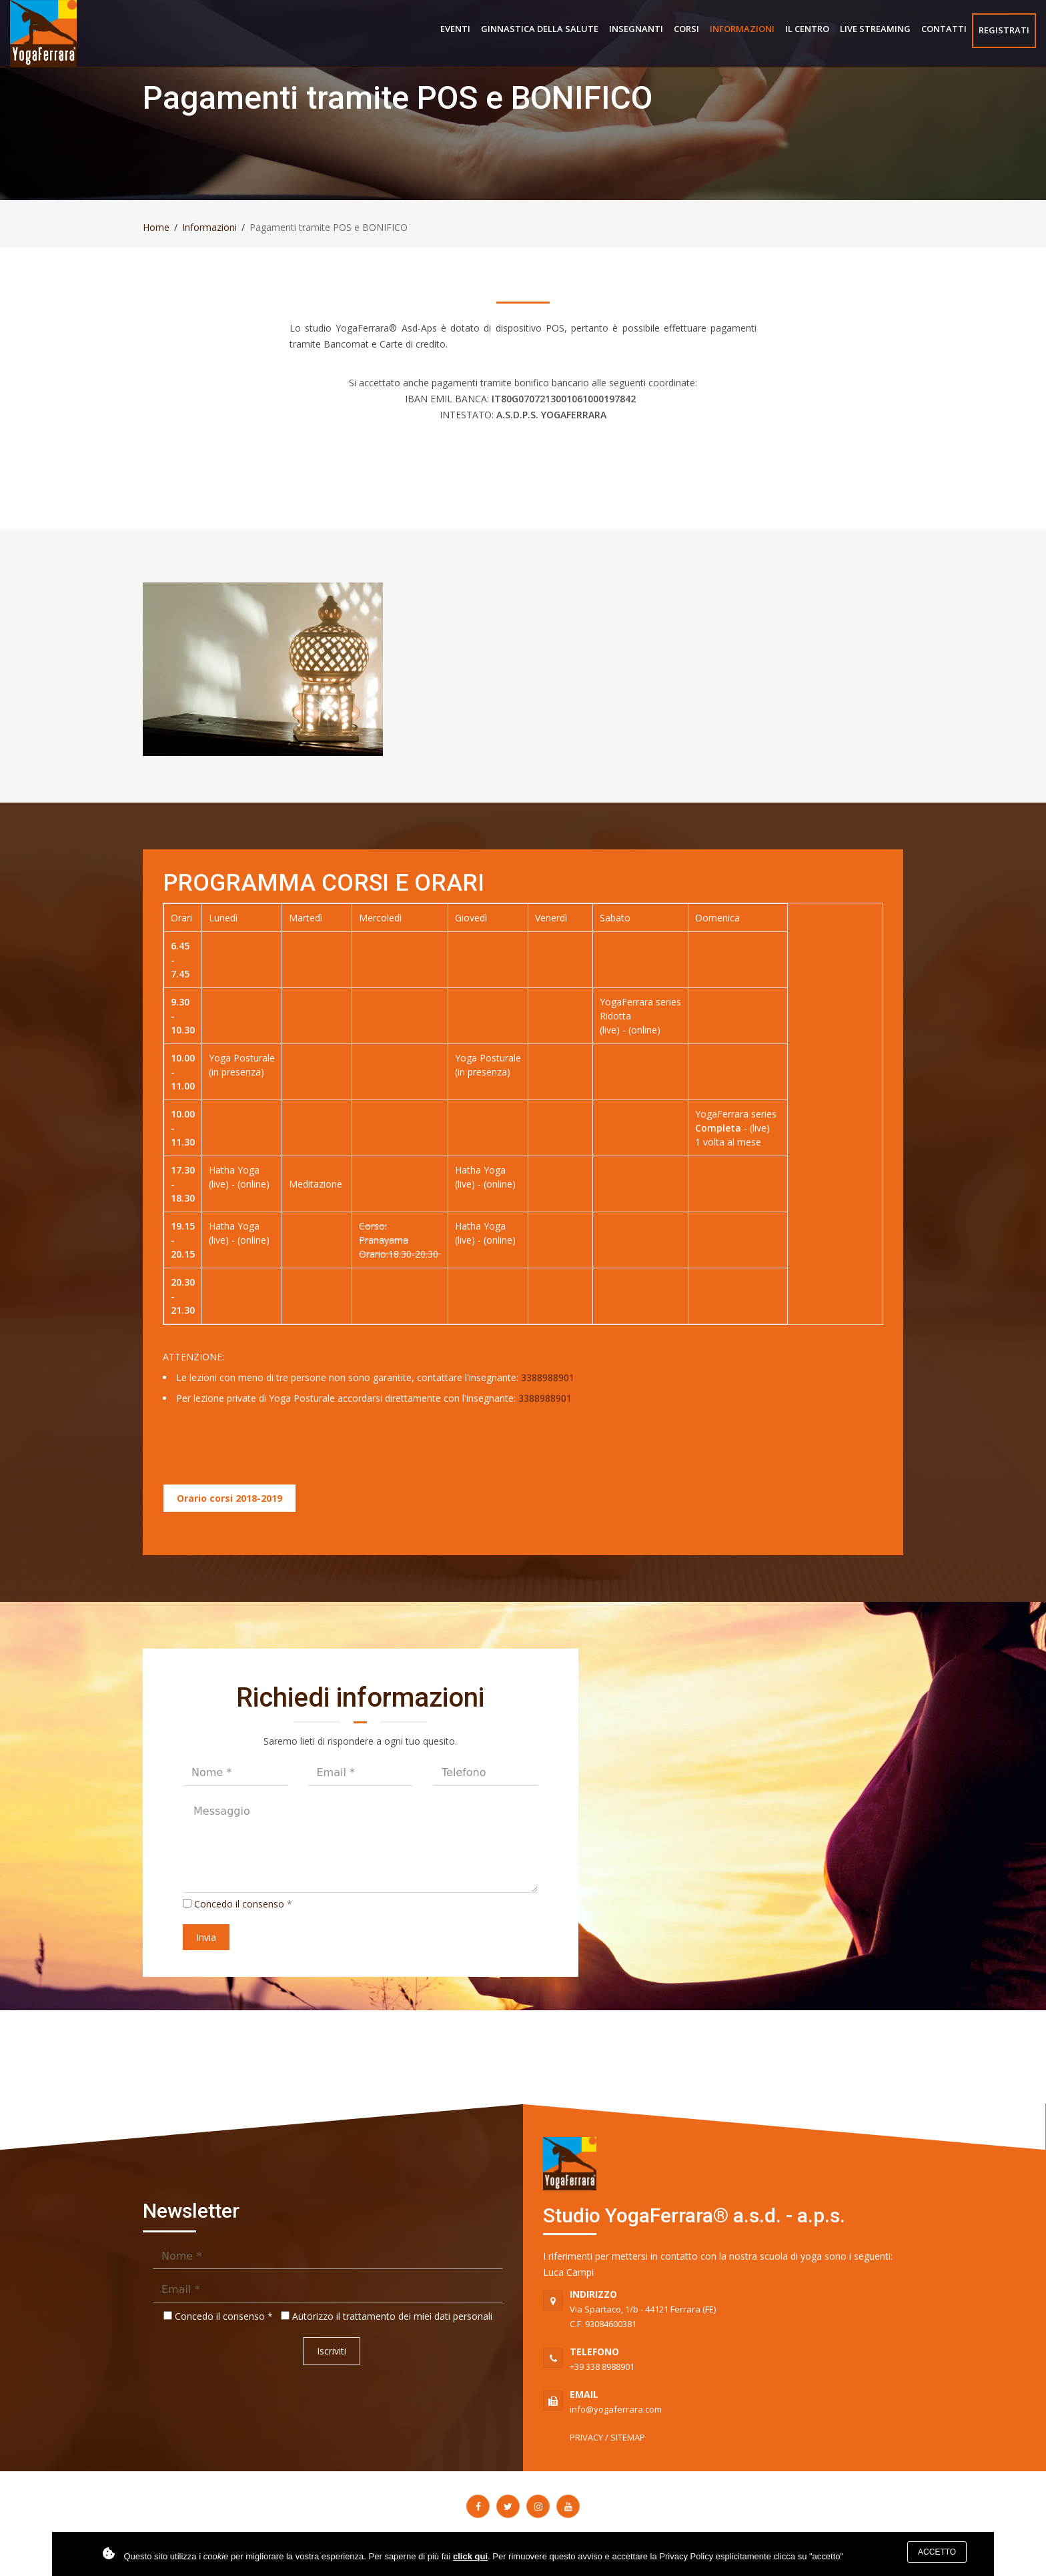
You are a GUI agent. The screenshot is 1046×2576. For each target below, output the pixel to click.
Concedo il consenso (239, 1903)
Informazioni (742, 29)
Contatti (944, 29)
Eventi (455, 29)
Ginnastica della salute (539, 29)
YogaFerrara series (640, 1001)
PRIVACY (586, 2437)
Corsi (686, 29)
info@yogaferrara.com (736, 2401)
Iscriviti (331, 2350)
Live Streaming (875, 29)
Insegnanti (636, 29)
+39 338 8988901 (736, 2358)
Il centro (807, 29)
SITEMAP (627, 2437)
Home (156, 227)
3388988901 (547, 1377)
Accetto (937, 2552)
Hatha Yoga (234, 1170)
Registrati (1004, 30)
